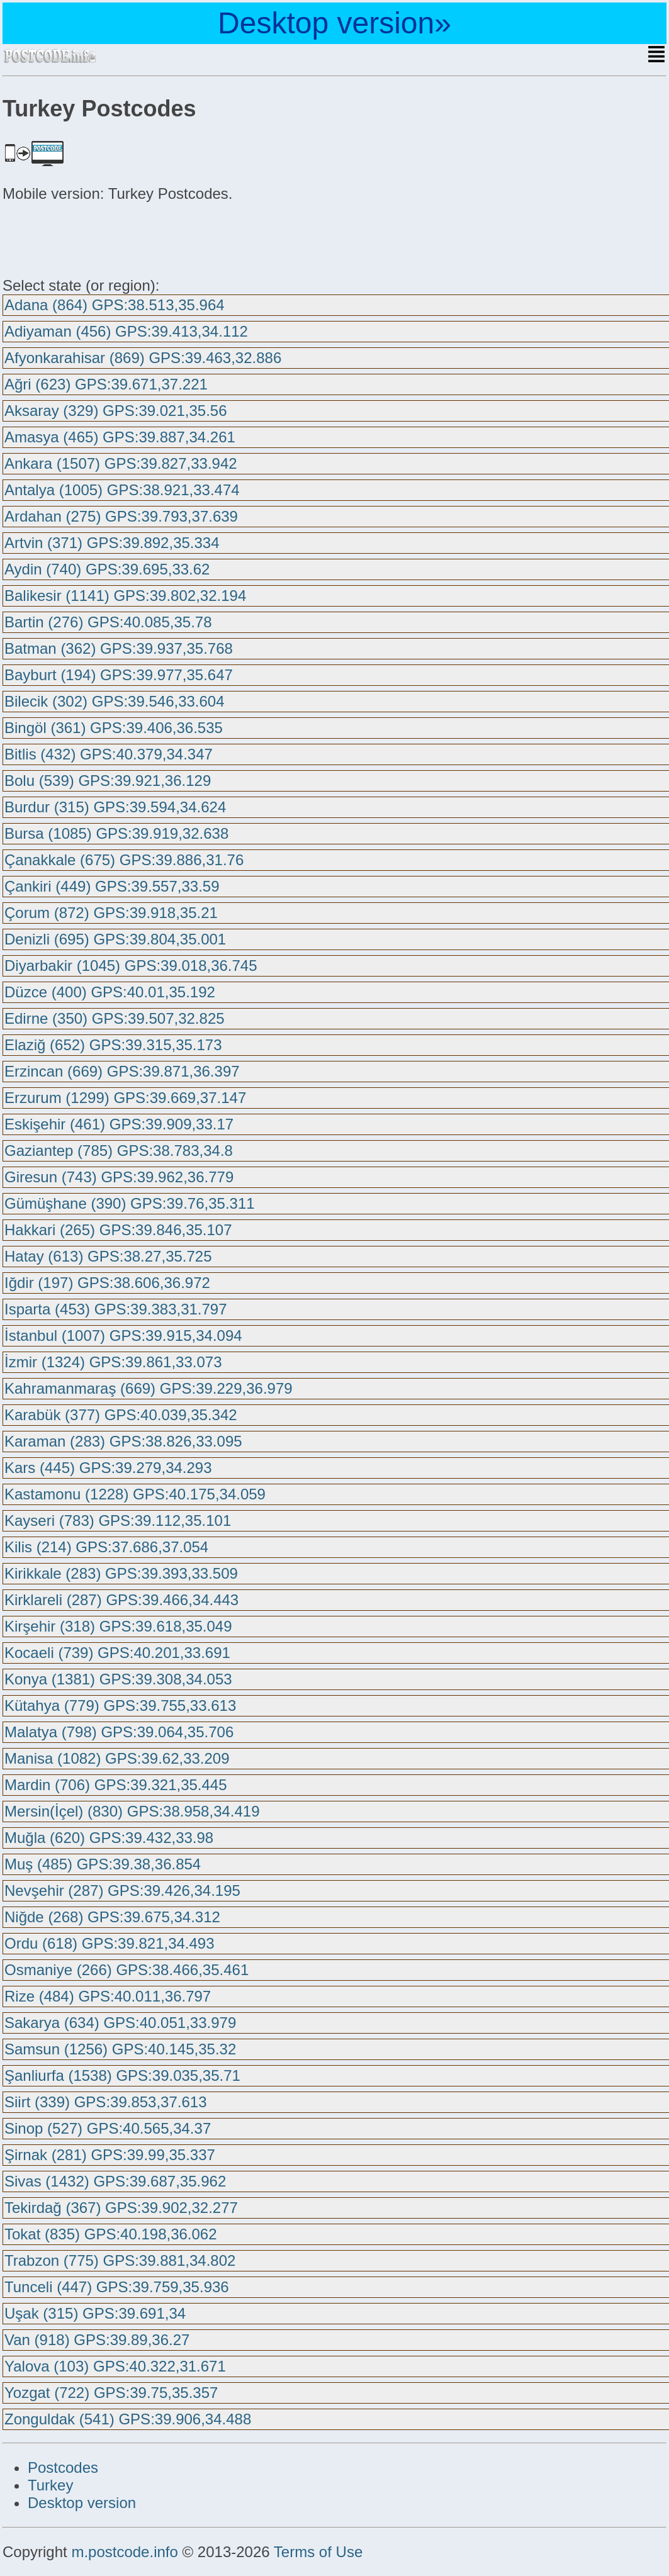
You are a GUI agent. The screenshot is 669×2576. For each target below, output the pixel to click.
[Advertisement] (103, 237)
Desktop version (82, 2502)
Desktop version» (334, 23)
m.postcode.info (124, 2551)
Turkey (50, 2485)
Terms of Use (318, 2551)
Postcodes (63, 2467)
